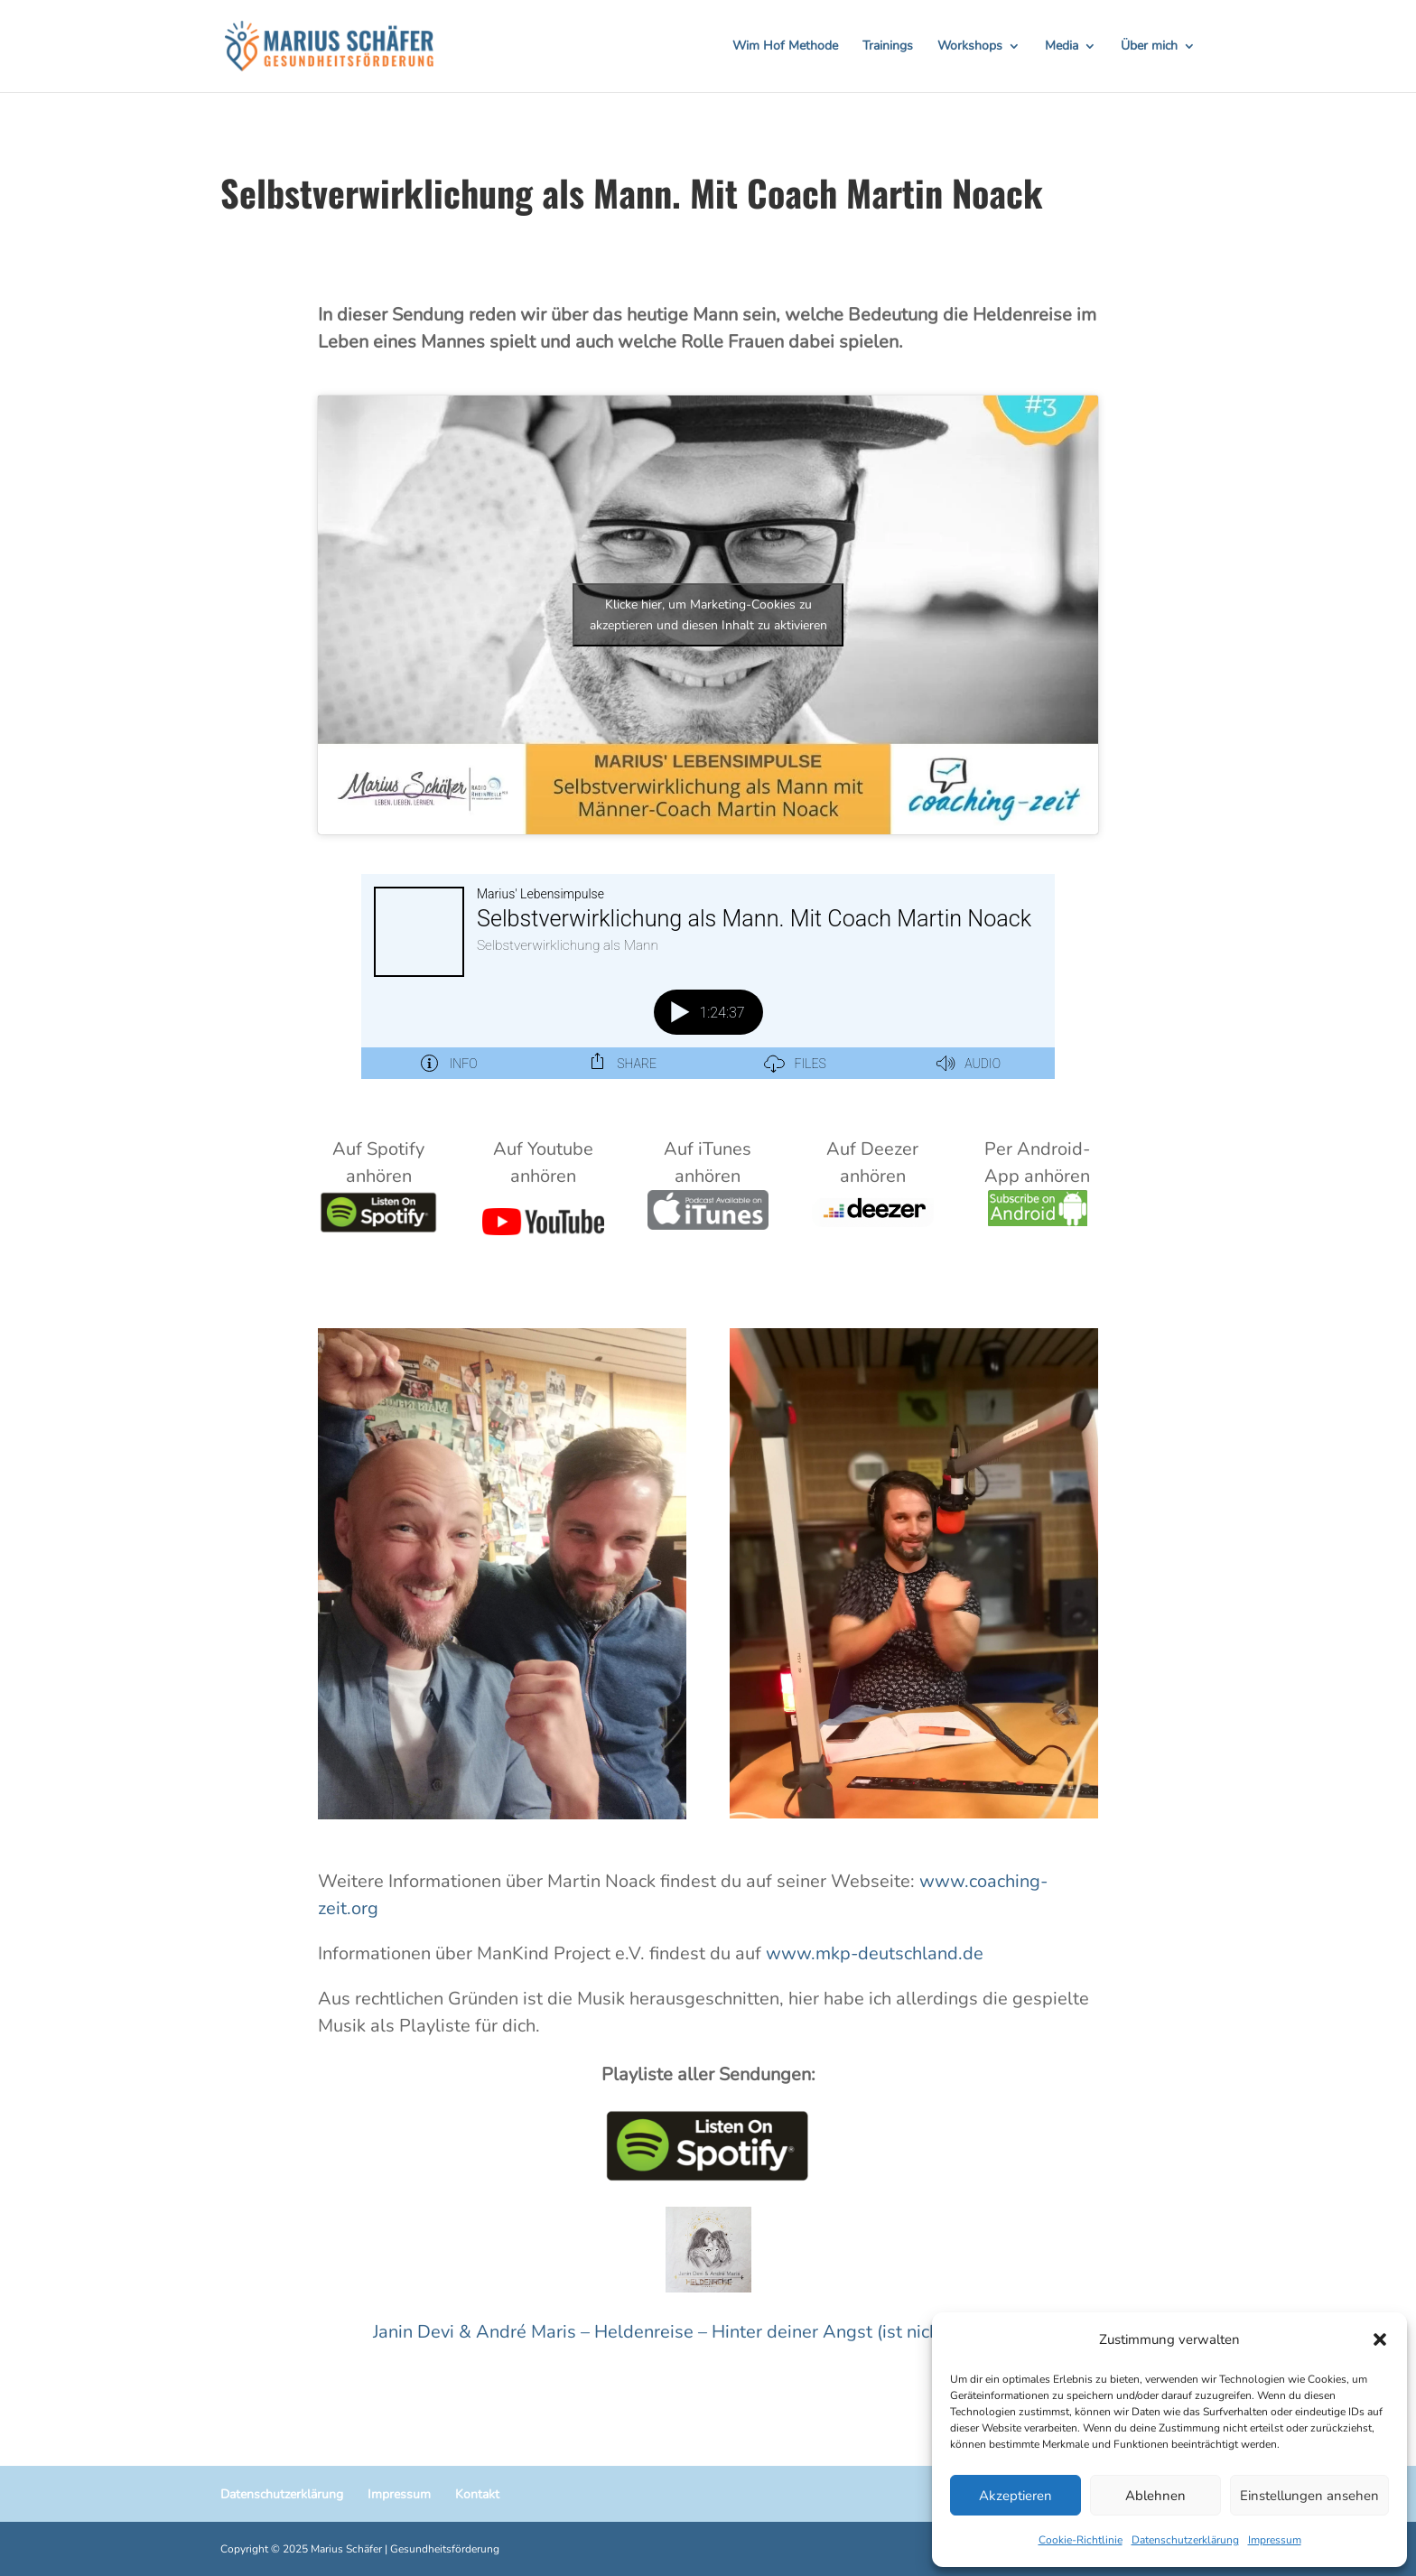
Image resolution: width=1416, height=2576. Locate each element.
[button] (1380, 2339)
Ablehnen (1155, 2496)
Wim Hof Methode (785, 47)
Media (1061, 47)
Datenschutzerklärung (1185, 2540)
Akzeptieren (1015, 2496)
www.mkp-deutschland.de (874, 1953)
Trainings (887, 47)
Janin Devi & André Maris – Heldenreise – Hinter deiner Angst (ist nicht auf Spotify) (708, 2332)
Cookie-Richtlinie (1081, 2540)
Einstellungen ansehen (1309, 2496)
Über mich (1149, 47)
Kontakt (477, 2494)
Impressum (1274, 2540)
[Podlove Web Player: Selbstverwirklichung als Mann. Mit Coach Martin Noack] (708, 976)
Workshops (969, 47)
